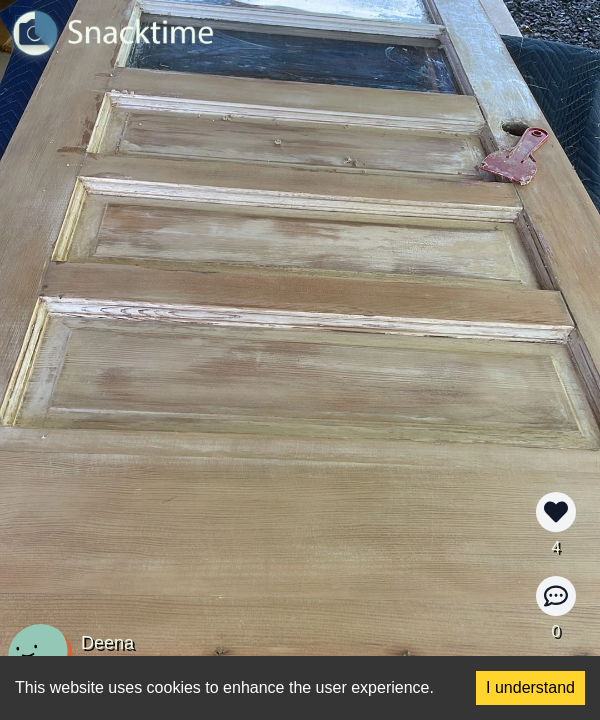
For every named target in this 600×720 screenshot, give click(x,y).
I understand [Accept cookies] (530, 687)
